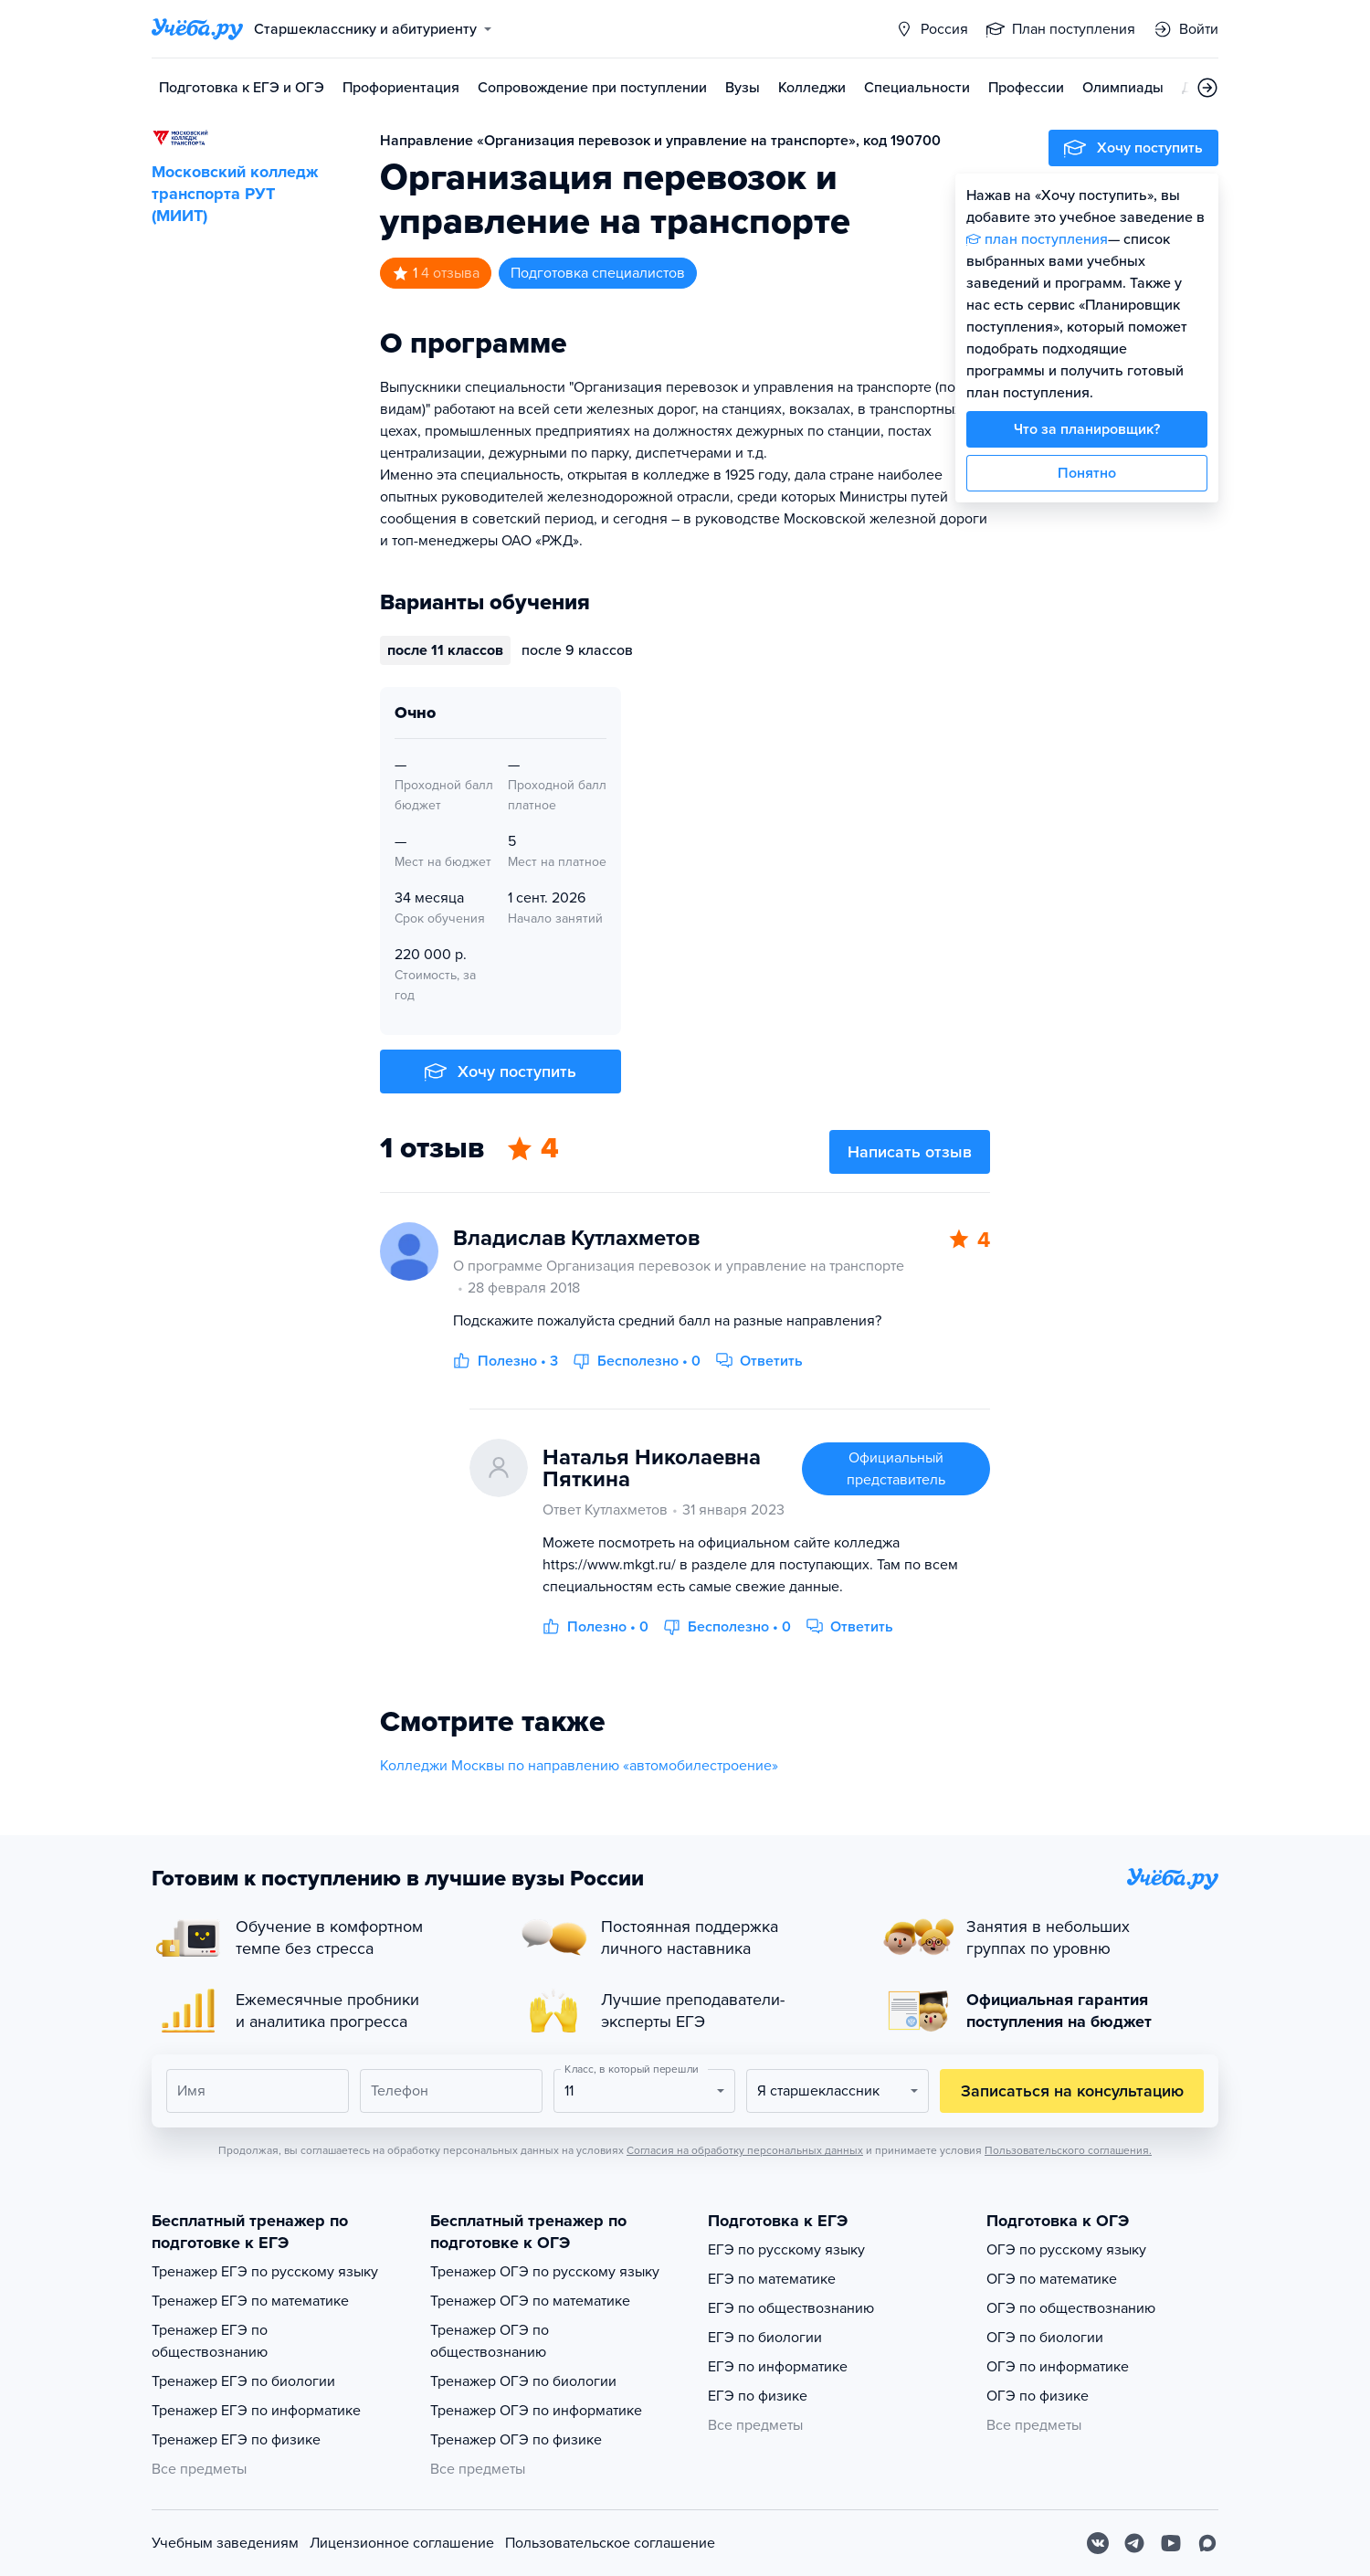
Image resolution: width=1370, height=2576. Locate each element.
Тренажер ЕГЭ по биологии (243, 2381)
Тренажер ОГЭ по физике (516, 2440)
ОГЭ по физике (1037, 2396)
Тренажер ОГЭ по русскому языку (544, 2272)
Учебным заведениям (225, 2543)
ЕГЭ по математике (772, 2279)
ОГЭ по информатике (1057, 2367)
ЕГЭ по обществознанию (791, 2308)
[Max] (1207, 2543)
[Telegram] (1134, 2543)
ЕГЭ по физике (757, 2396)
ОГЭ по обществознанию (1070, 2308)
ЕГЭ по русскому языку (786, 2250)
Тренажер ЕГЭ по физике (236, 2440)
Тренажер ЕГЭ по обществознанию (210, 2341)
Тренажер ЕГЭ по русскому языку (265, 2272)
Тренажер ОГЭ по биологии (523, 2381)
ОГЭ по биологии (1044, 2337)
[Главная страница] (197, 29)
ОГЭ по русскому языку (1066, 2250)
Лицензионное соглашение (402, 2543)
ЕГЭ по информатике (778, 2367)
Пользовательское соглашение (610, 2543)
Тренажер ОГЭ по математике (530, 2301)
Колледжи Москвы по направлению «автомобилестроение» (579, 1766)
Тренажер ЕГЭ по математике (250, 2301)
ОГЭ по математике (1051, 2279)
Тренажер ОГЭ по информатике (536, 2411)
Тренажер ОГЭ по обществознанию (489, 2341)
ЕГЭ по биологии (765, 2337)
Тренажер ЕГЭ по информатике (256, 2411)
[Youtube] (1171, 2543)
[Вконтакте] (1098, 2543)
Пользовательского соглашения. (1068, 2150)
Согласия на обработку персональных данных (745, 2150)
